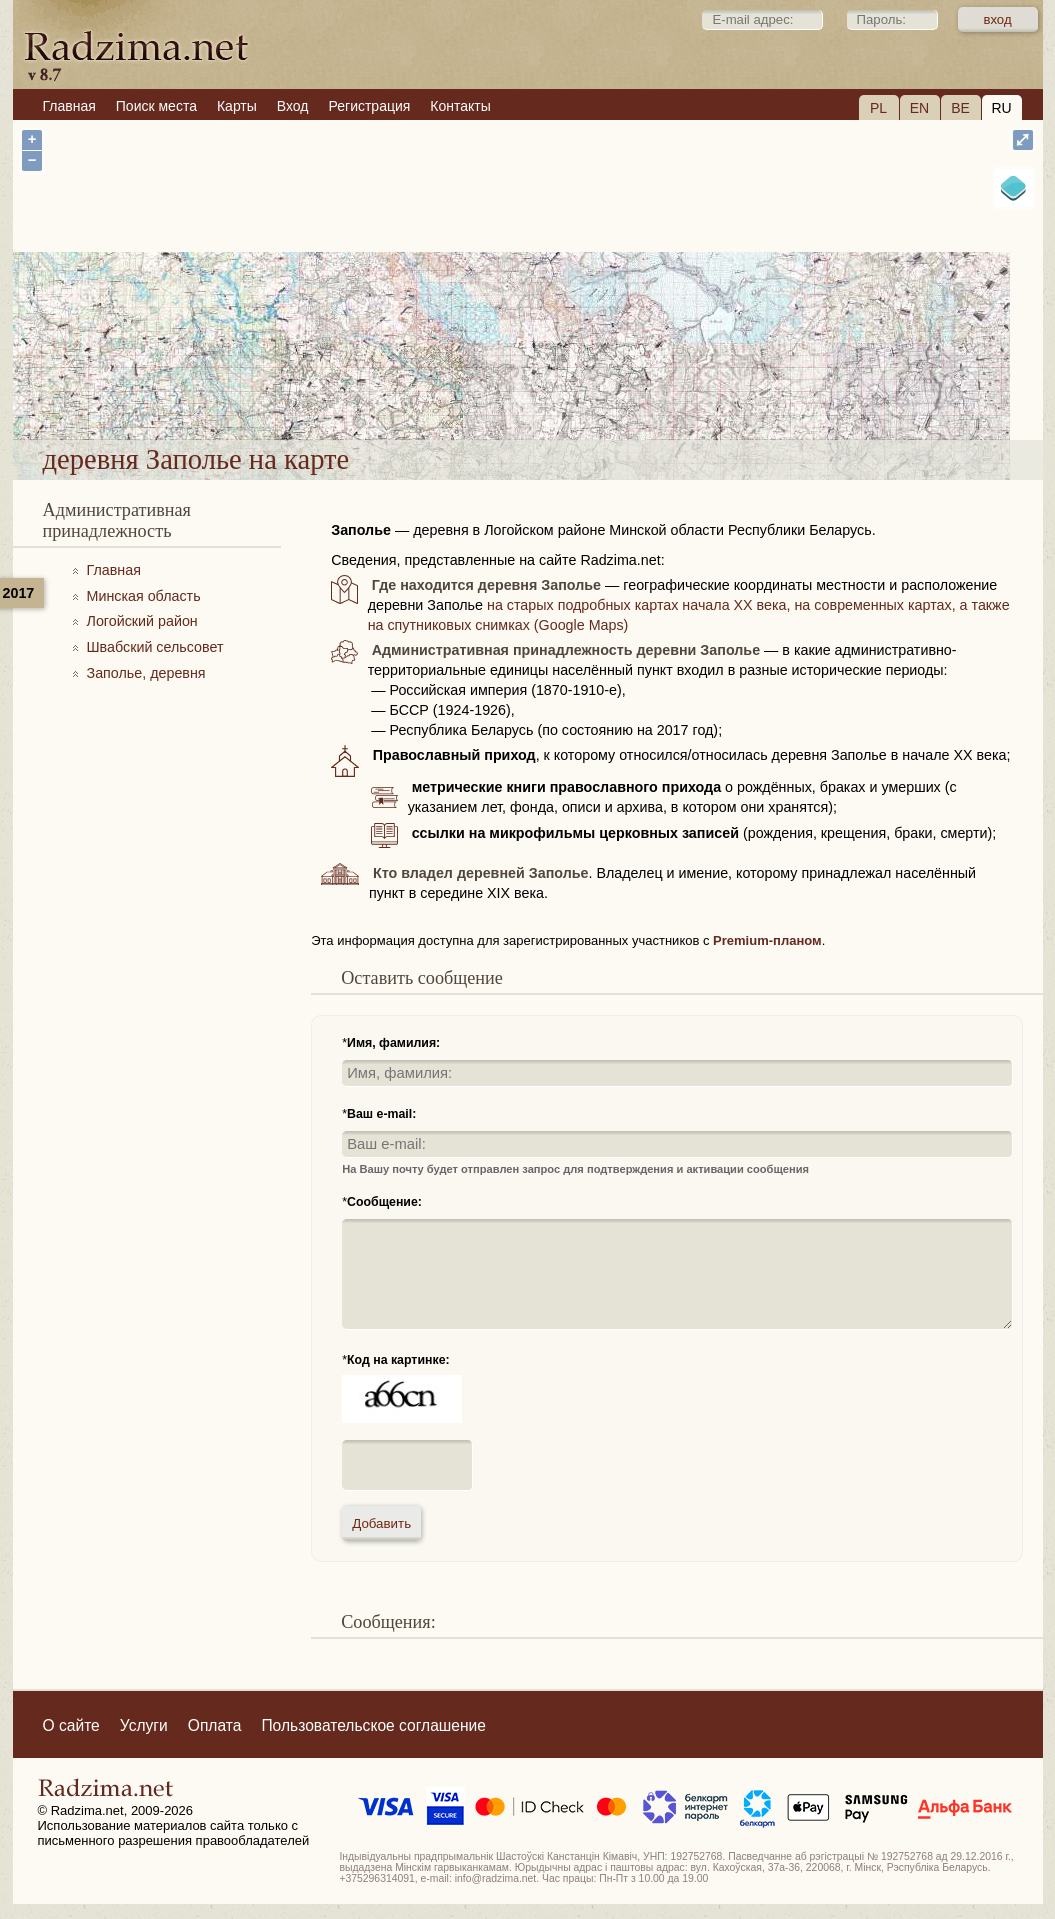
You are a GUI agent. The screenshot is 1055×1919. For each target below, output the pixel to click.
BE (960, 108)
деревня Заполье (608, 388)
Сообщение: (384, 1202)
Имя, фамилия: (393, 1043)
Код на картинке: (398, 1360)
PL (878, 108)
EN (919, 108)
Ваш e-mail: (381, 1114)
